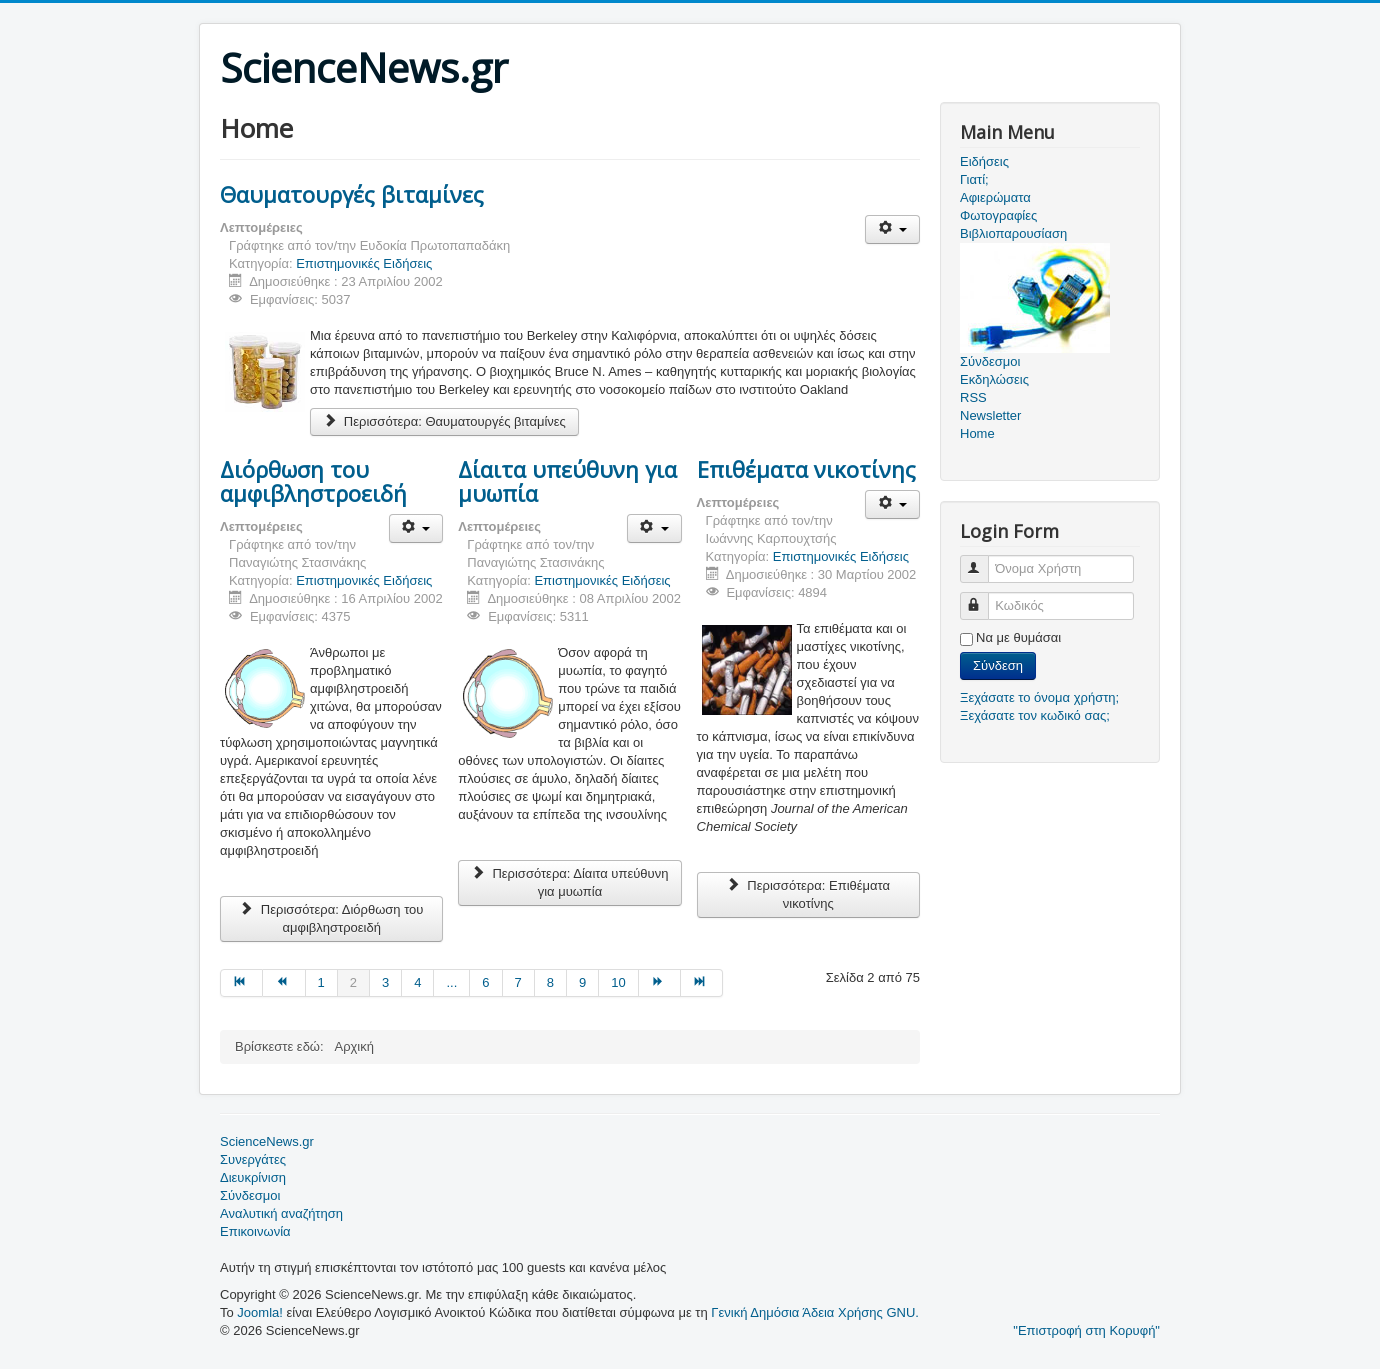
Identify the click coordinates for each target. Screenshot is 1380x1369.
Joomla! (260, 1312)
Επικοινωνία (255, 1231)
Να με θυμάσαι (1018, 637)
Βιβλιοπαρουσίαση (1013, 233)
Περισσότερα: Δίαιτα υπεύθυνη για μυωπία (570, 882)
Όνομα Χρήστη (983, 560)
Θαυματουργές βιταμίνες (352, 194)
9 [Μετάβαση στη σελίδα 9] (582, 982)
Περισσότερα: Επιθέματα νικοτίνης (809, 894)
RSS (973, 397)
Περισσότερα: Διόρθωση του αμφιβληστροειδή (332, 918)
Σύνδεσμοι (250, 1195)
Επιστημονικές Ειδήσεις (364, 263)
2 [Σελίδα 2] (353, 982)
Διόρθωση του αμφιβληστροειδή (313, 481)
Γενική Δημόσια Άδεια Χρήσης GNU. (815, 1312)
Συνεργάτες (253, 1159)
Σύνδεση (998, 665)
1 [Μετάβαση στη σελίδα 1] (321, 982)
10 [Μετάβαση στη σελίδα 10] (618, 982)
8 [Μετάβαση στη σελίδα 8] (550, 982)
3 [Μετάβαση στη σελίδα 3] (385, 982)
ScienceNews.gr (267, 1141)
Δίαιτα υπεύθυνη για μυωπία (567, 481)
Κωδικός (983, 597)
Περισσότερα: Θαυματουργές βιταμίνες (444, 421)
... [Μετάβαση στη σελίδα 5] (451, 982)
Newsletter (990, 415)
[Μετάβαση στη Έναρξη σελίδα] (241, 983)
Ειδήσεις (984, 161)
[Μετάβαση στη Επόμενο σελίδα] (660, 983)
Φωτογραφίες (998, 215)
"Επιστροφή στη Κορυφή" (1086, 1330)
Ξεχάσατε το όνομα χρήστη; (1039, 697)
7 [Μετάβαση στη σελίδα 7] (518, 982)
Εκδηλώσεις (994, 379)
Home (977, 433)
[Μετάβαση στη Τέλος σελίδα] (702, 983)
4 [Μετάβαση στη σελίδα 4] (417, 982)
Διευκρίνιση (253, 1177)
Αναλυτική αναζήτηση (281, 1213)
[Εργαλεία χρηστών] (892, 229)
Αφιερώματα (995, 197)
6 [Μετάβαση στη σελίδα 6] (485, 982)
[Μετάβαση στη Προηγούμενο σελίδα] (284, 983)
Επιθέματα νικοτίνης (806, 469)
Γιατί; (974, 179)
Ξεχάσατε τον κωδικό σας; (1035, 715)
